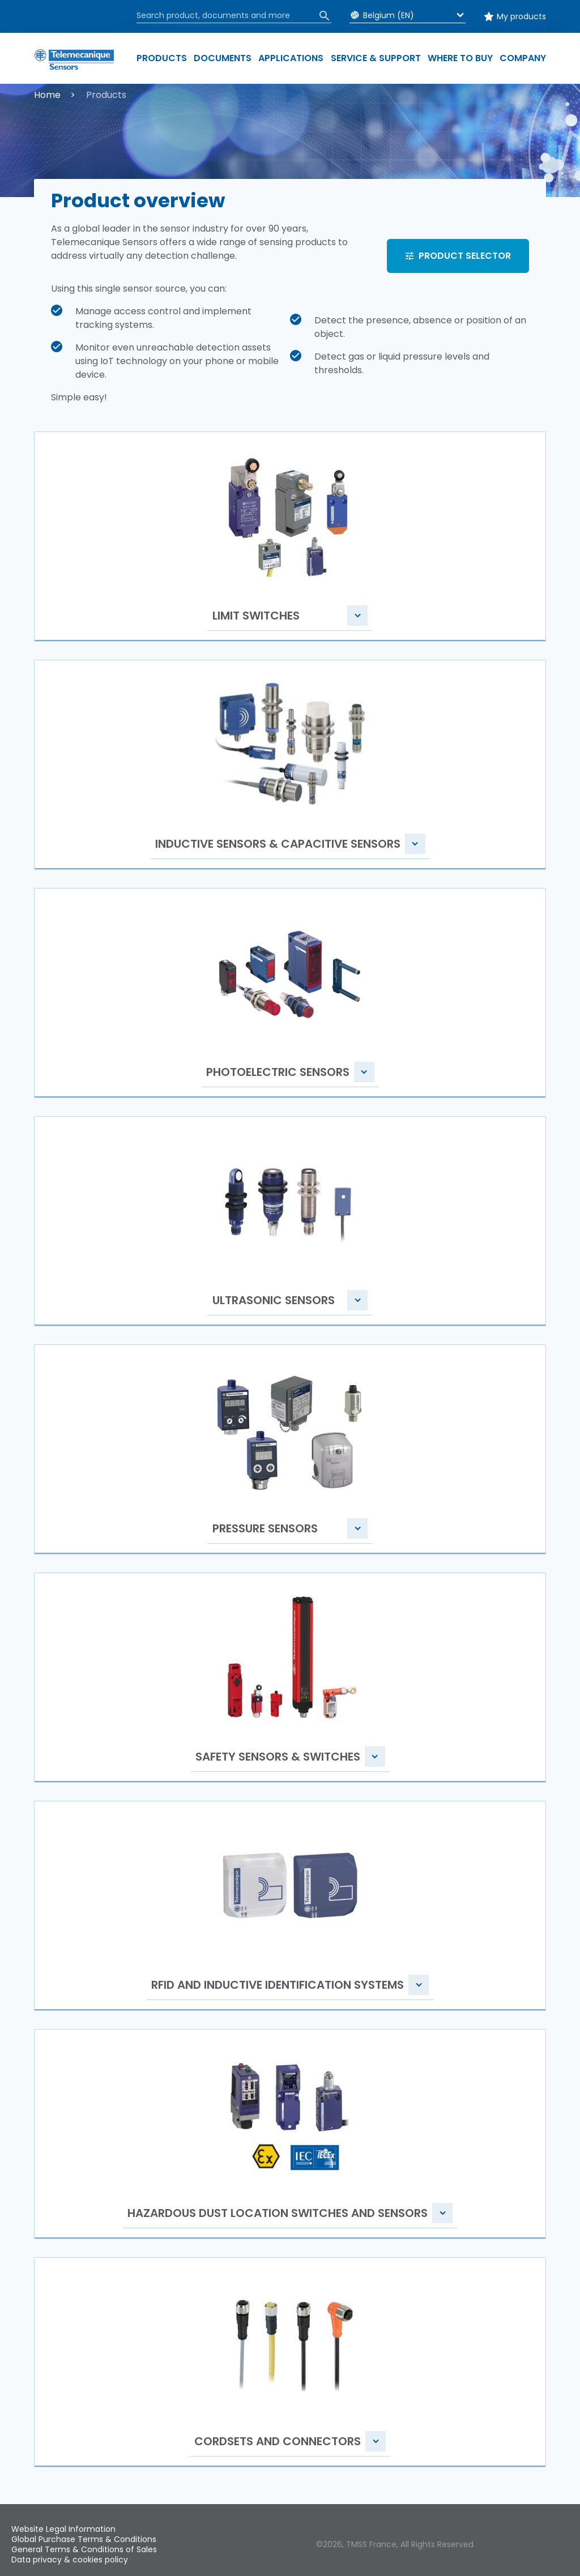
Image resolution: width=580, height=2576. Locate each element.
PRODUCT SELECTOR (465, 255)
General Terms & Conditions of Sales (84, 2549)
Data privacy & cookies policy (69, 2559)
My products (521, 16)
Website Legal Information (63, 2529)
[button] (290, 538)
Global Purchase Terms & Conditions (83, 2539)
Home (47, 94)
